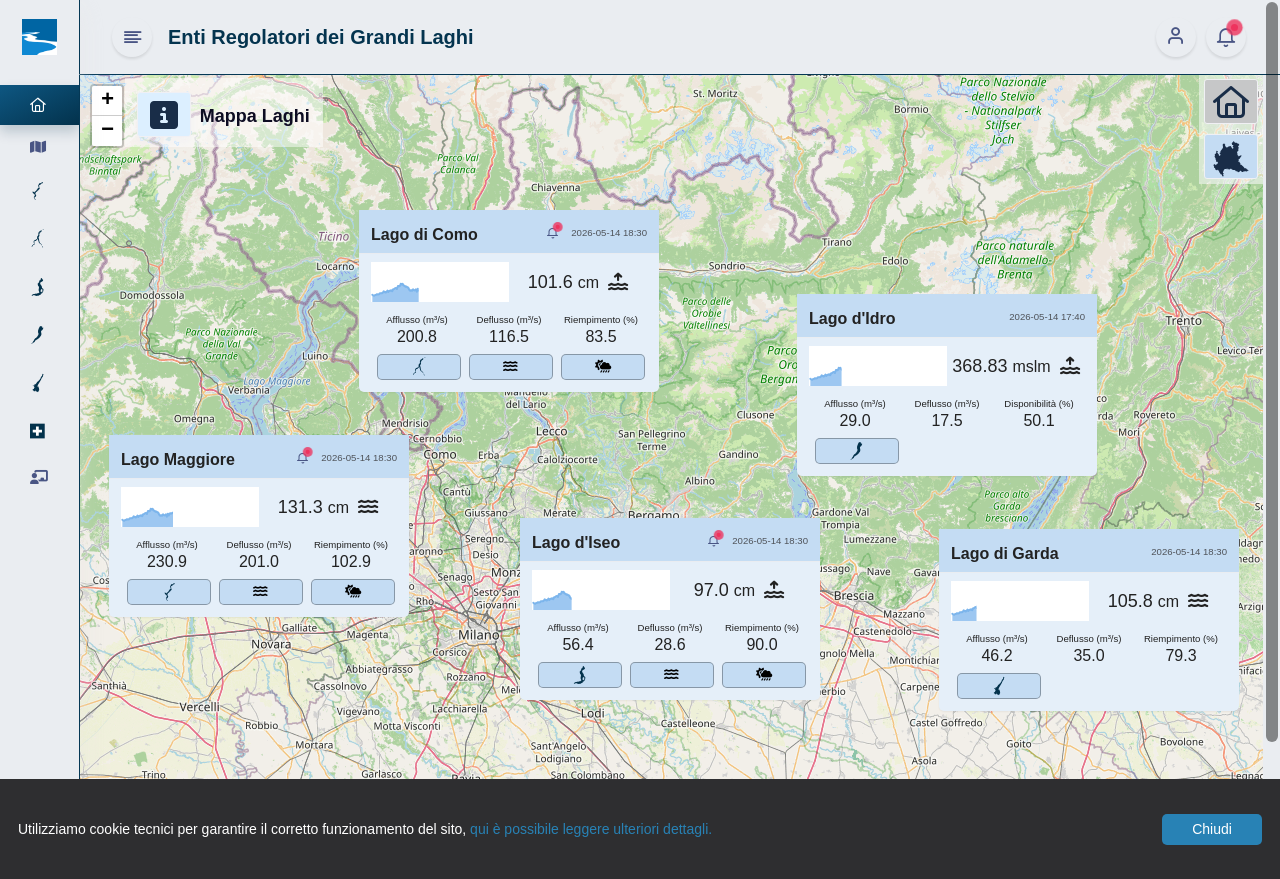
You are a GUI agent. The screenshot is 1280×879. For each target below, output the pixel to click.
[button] (107, 101)
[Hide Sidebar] (132, 37)
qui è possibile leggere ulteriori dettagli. (591, 829)
